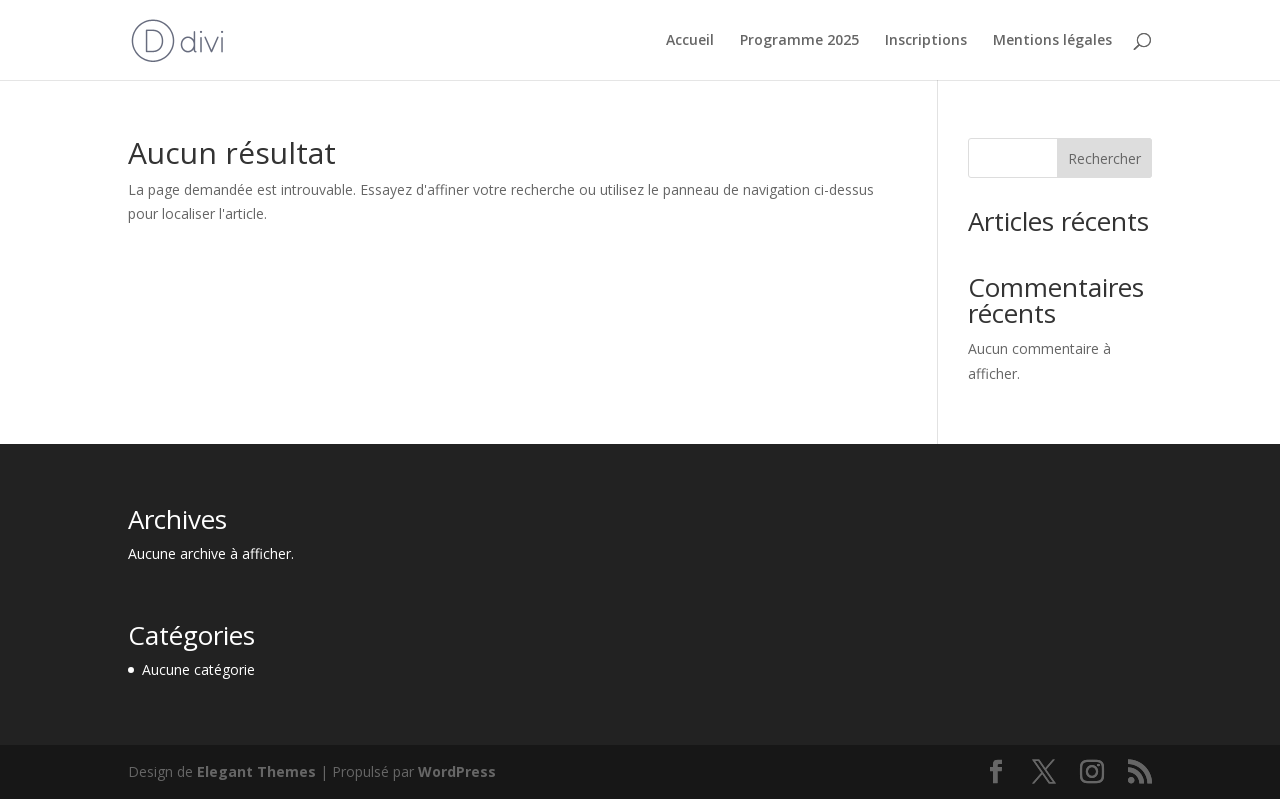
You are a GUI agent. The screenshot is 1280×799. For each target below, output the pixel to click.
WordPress (457, 771)
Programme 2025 (799, 41)
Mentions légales (1052, 41)
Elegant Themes (256, 771)
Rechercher (1104, 158)
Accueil (690, 41)
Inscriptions (926, 41)
